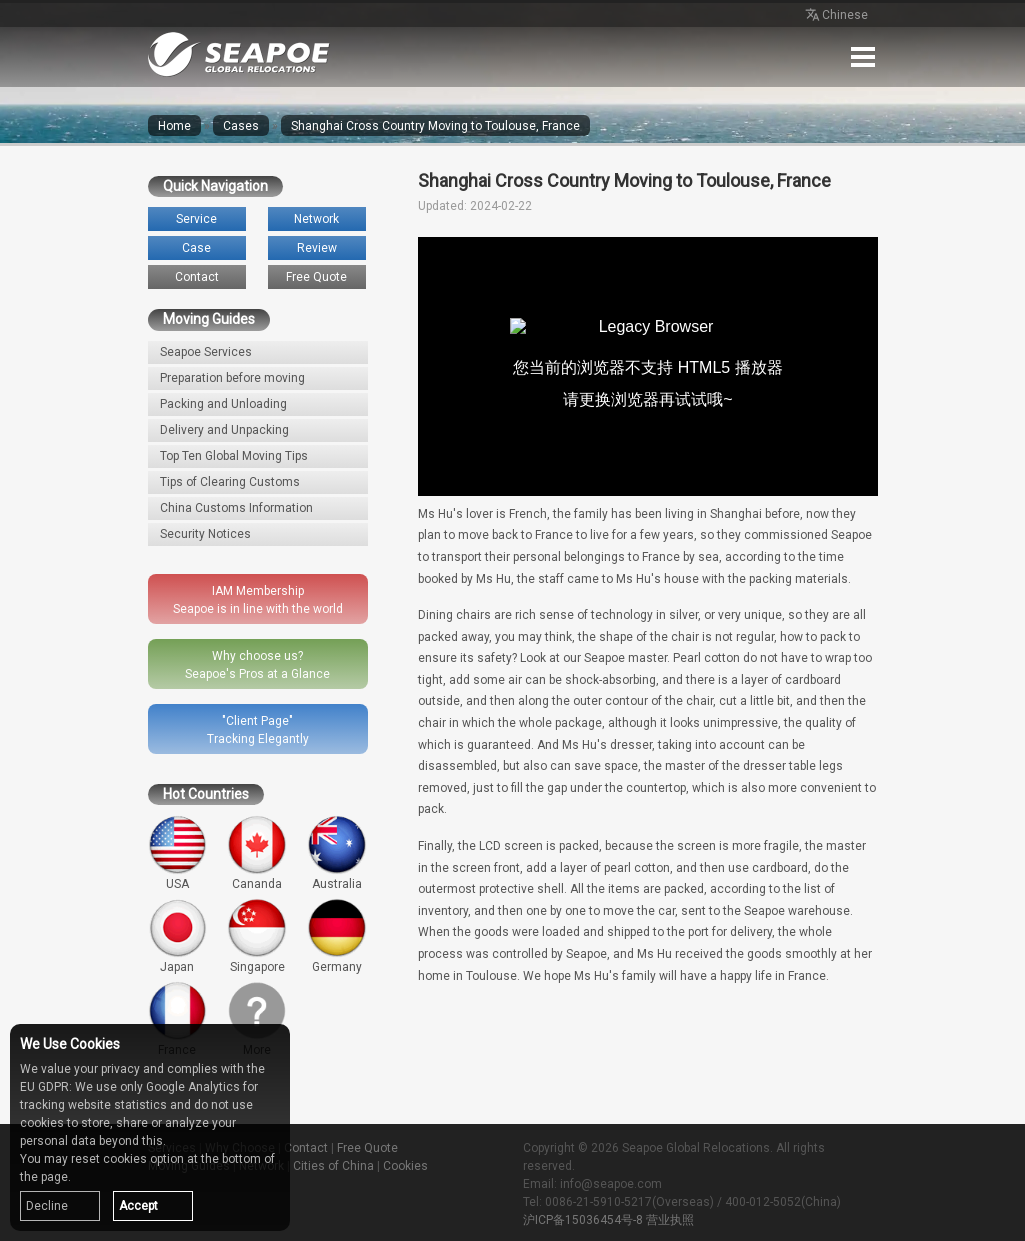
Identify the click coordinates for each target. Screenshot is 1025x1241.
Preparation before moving (232, 378)
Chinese (835, 16)
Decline (47, 1206)
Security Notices (205, 534)
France (178, 1019)
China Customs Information (236, 508)
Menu (863, 57)
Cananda (257, 853)
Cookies (405, 1166)
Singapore (257, 936)
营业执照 (670, 1220)
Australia (337, 853)
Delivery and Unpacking (224, 430)
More (257, 1019)
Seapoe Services (206, 352)
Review (317, 248)
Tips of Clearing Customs (230, 482)
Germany (337, 936)
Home (174, 126)
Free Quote (316, 277)
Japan (178, 936)
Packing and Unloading (223, 404)
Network (316, 219)
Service (196, 219)
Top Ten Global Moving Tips (234, 456)
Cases (241, 126)
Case (196, 248)
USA (178, 853)
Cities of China (333, 1166)
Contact (197, 277)
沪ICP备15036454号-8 (583, 1220)
